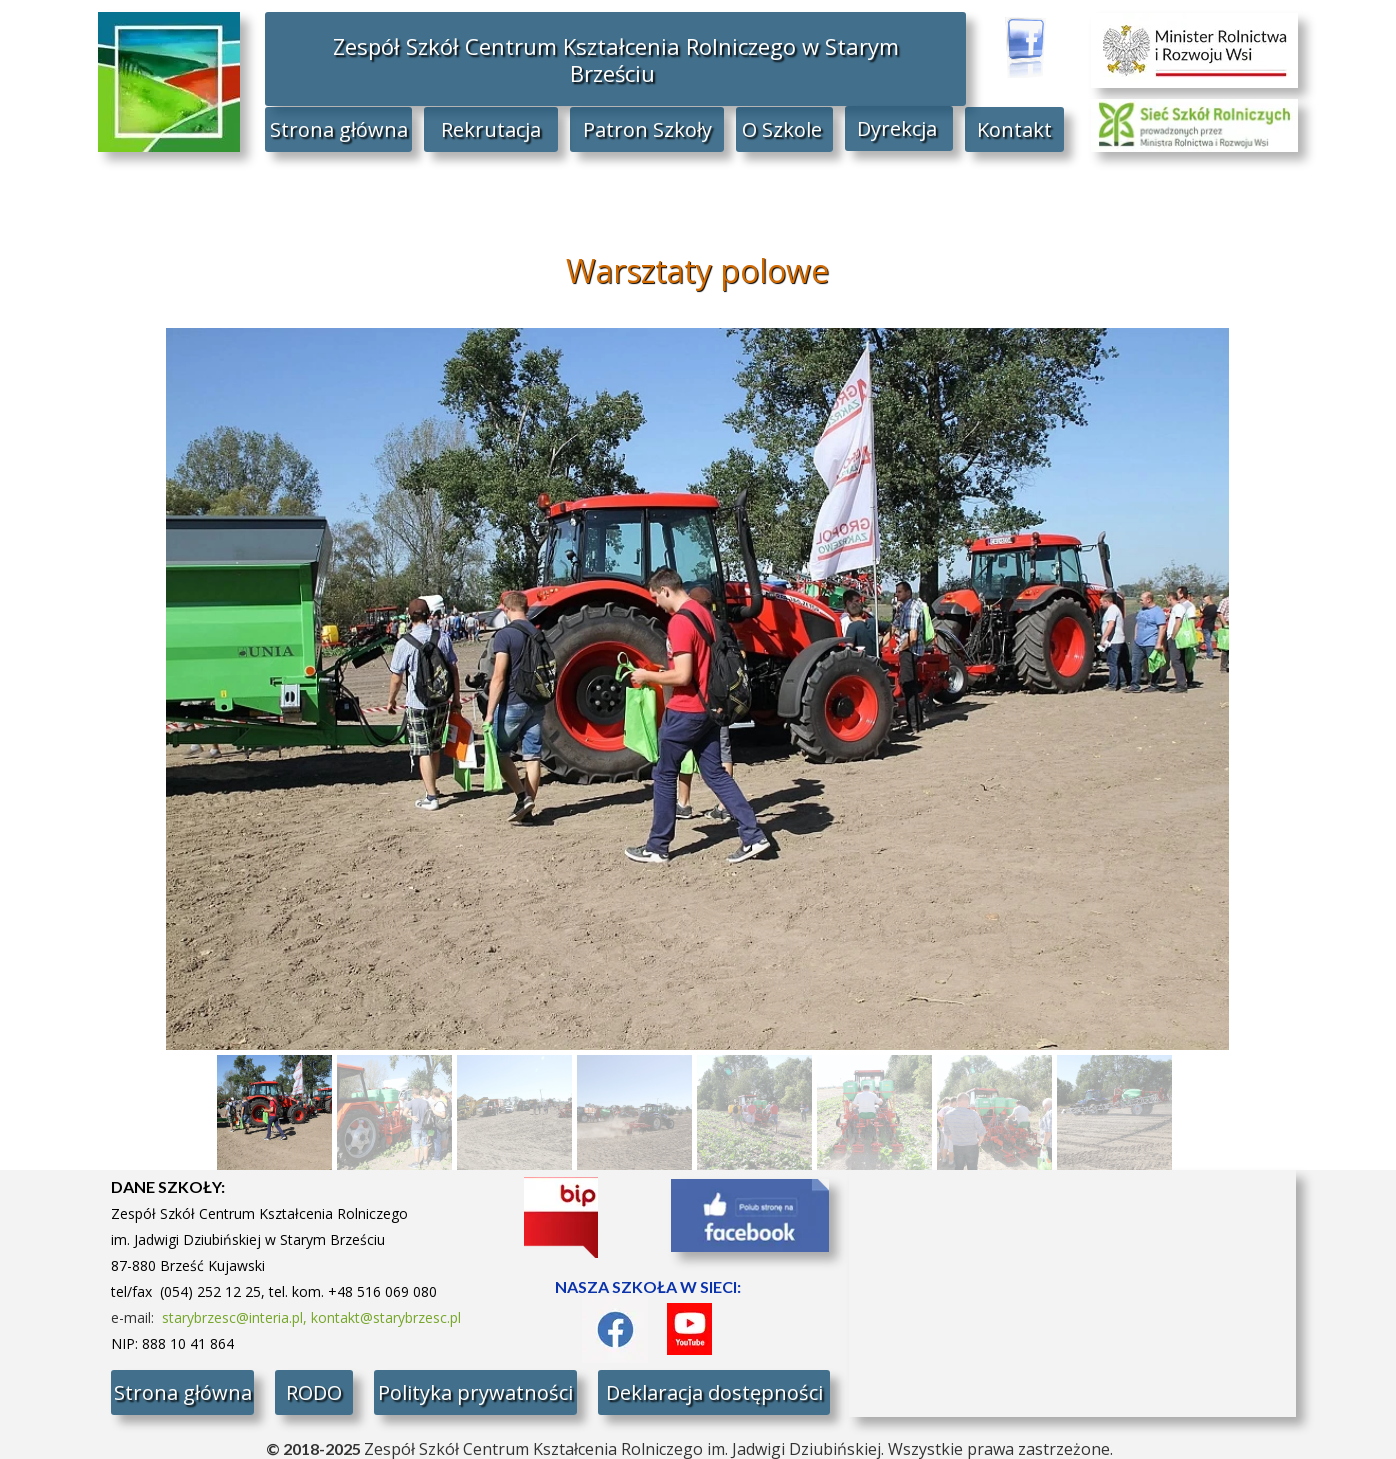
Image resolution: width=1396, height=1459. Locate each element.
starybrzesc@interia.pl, (236, 1317)
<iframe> (1072, 1293)
